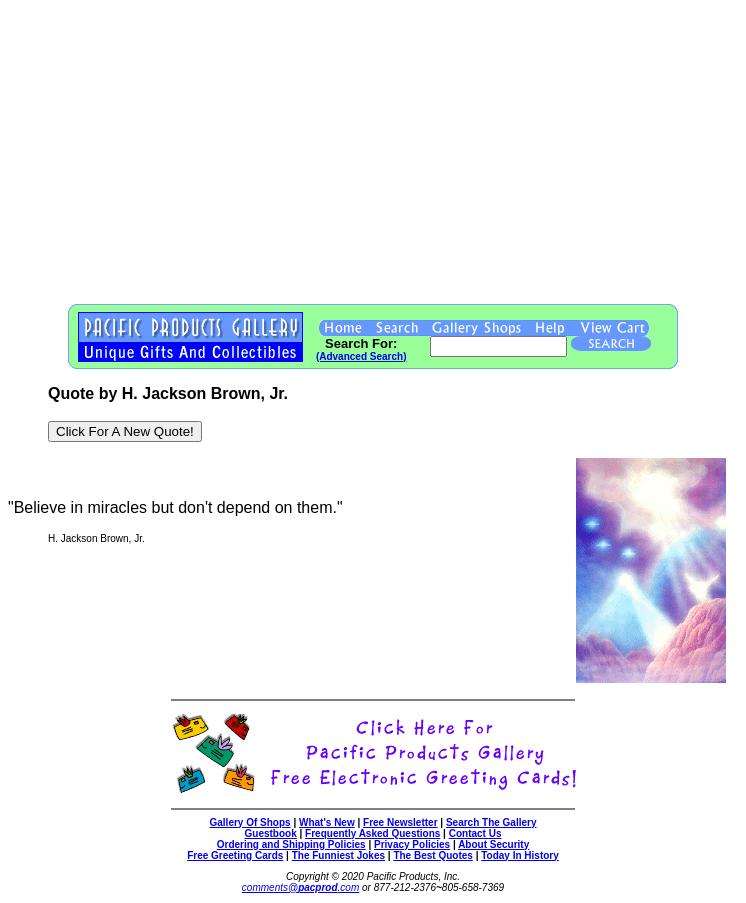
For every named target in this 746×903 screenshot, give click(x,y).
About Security (493, 844)
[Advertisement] (373, 148)
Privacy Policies (412, 844)
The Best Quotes (432, 855)
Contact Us (475, 833)
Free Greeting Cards (235, 855)
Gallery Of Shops (249, 822)
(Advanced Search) (361, 356)
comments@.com (300, 887)
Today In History (520, 855)
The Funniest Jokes (338, 855)
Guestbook (271, 833)
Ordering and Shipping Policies (291, 844)
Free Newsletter (400, 822)
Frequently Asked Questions (372, 833)
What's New (327, 822)
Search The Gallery (491, 822)
